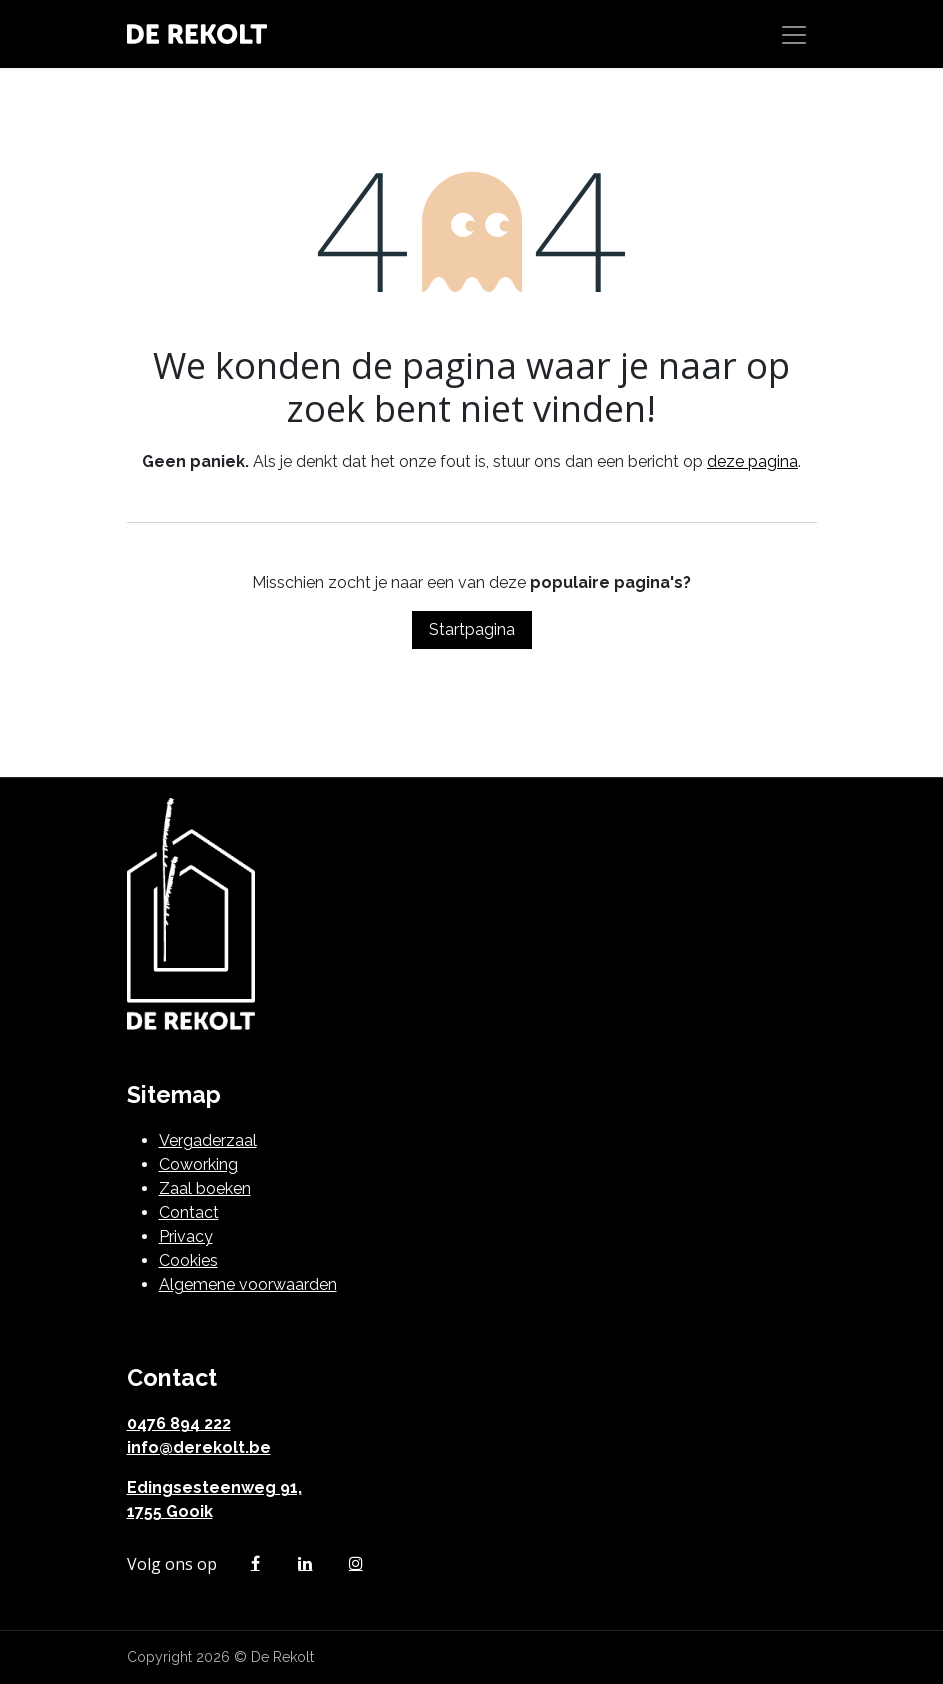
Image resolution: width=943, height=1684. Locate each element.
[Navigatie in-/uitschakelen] (794, 34)
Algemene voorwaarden (248, 1284)
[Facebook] (255, 1563)
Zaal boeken (205, 1188)
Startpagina (472, 629)
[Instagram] (356, 1563)
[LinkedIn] (305, 1563)
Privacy (186, 1236)
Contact (189, 1212)
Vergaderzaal (208, 1140)
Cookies (188, 1260)
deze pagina (752, 461)
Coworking (198, 1164)
